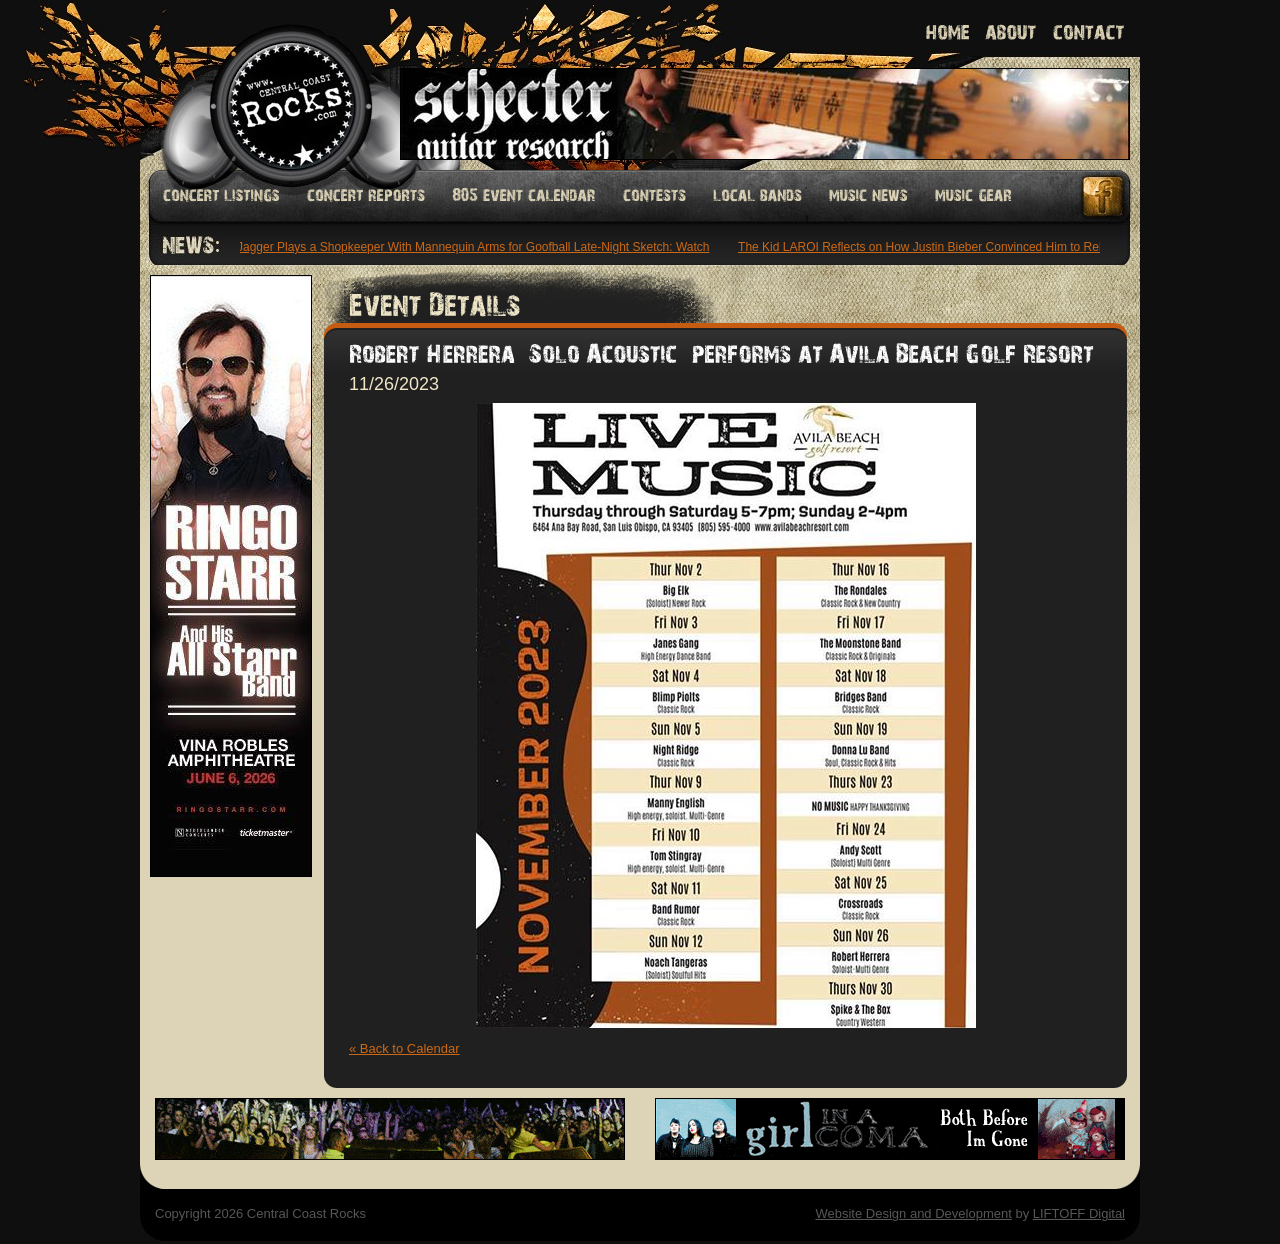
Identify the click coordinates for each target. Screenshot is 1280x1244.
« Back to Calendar (404, 1048)
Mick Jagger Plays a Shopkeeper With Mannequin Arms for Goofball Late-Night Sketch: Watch (461, 247)
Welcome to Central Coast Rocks (267, 84)
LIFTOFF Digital (1079, 1213)
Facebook (1104, 196)
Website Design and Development (913, 1213)
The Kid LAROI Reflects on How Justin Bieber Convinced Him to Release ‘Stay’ (951, 247)
